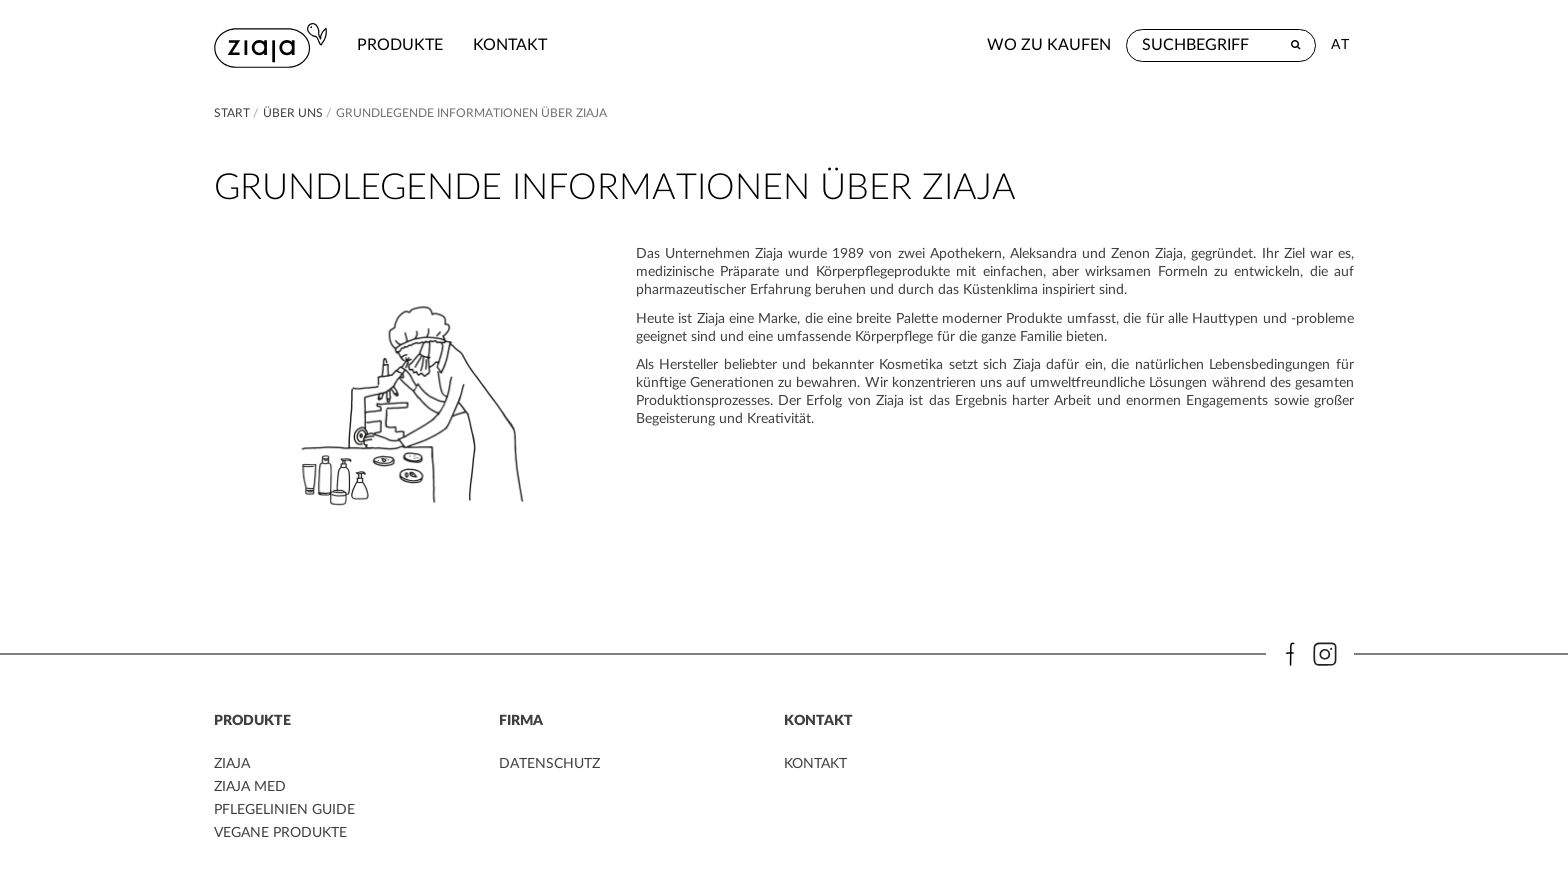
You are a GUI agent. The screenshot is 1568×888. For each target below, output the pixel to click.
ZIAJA (232, 764)
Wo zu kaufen (1049, 45)
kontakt (510, 45)
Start (233, 113)
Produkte (400, 45)
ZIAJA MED (250, 787)
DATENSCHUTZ (549, 764)
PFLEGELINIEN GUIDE (284, 810)
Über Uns (293, 113)
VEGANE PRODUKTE (280, 833)
